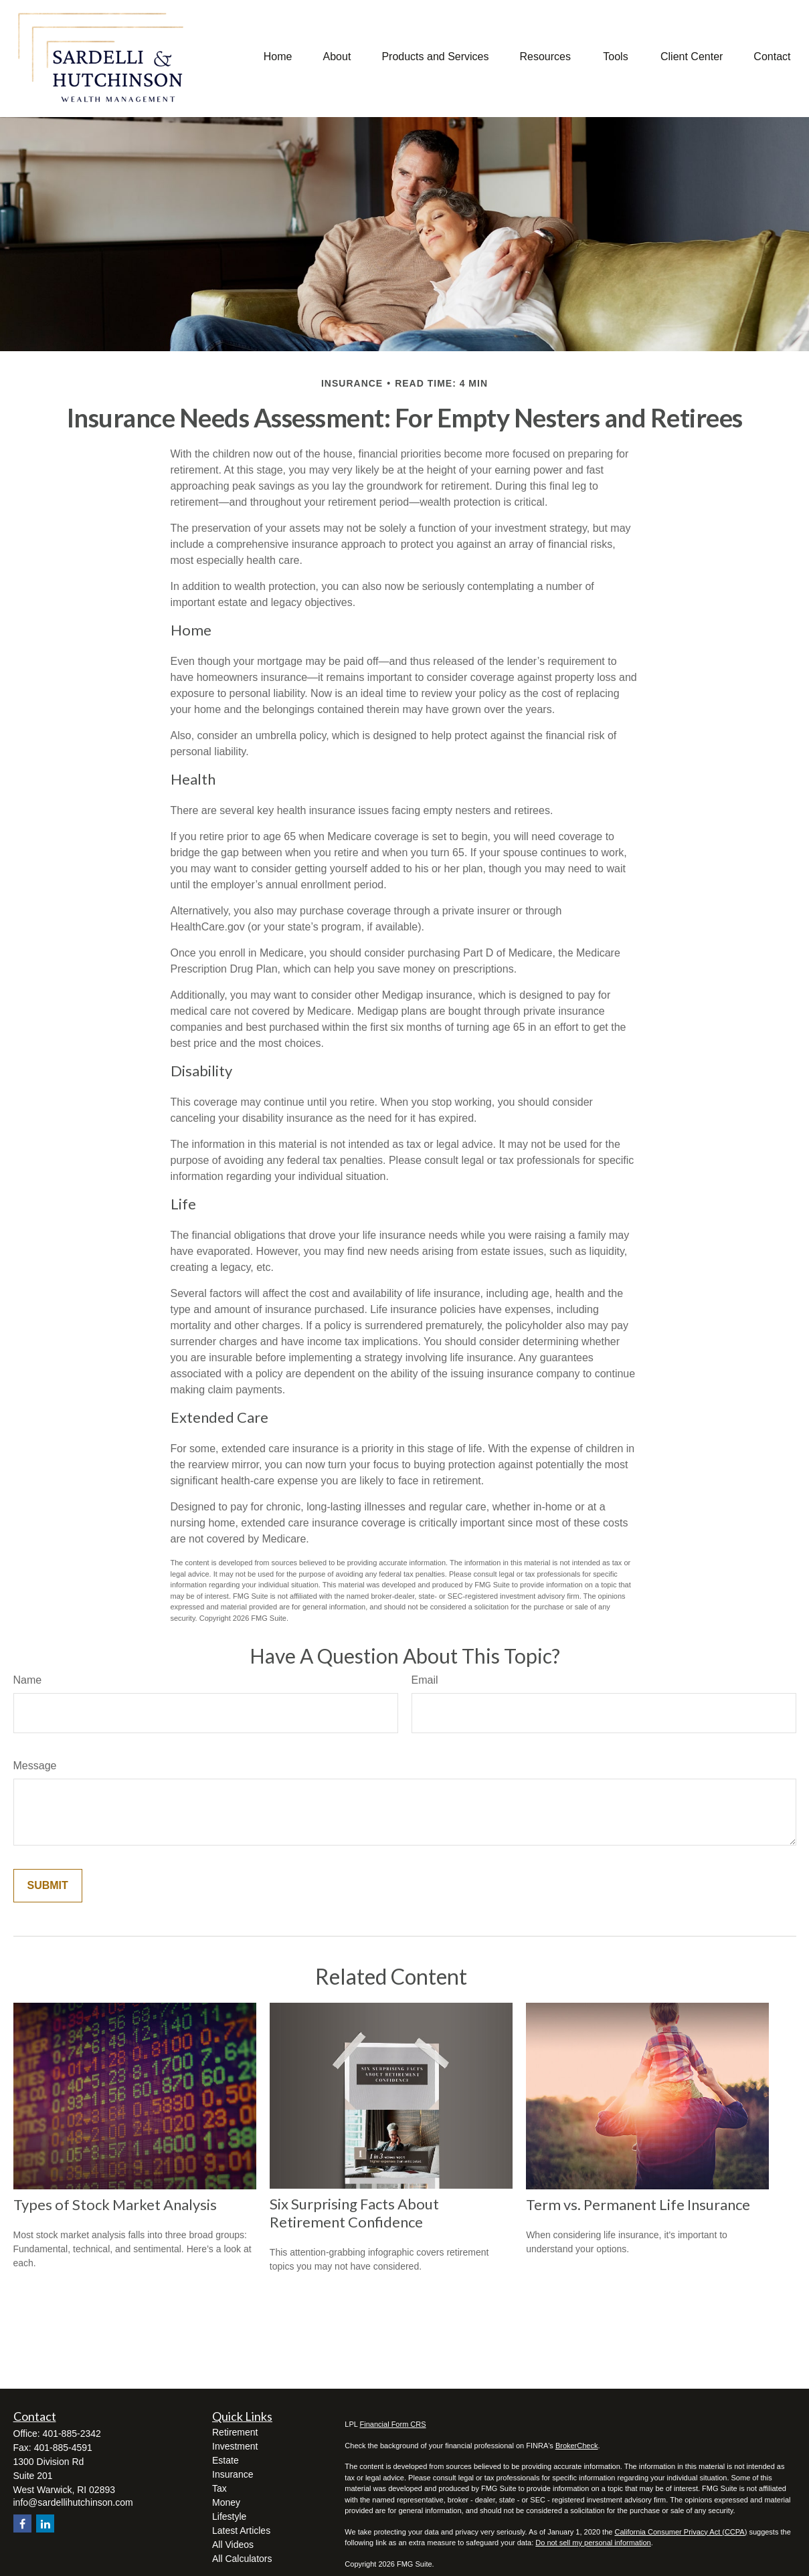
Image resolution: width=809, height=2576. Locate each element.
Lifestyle (229, 2516)
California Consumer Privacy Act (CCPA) (680, 2532)
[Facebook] (22, 2523)
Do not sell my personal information (592, 2543)
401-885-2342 (72, 2433)
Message (35, 1765)
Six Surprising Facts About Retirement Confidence (354, 2213)
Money (226, 2502)
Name (27, 1680)
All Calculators (242, 2558)
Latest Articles (241, 2530)
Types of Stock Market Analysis (115, 2204)
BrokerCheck (576, 2446)
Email (425, 1680)
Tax (219, 2488)
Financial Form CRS (393, 2424)
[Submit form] (47, 1885)
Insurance (232, 2474)
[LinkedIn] (45, 2523)
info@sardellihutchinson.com (73, 2502)
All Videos (233, 2544)
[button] (278, 57)
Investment (235, 2446)
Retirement (235, 2432)
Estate (225, 2460)
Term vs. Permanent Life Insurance (638, 2204)
